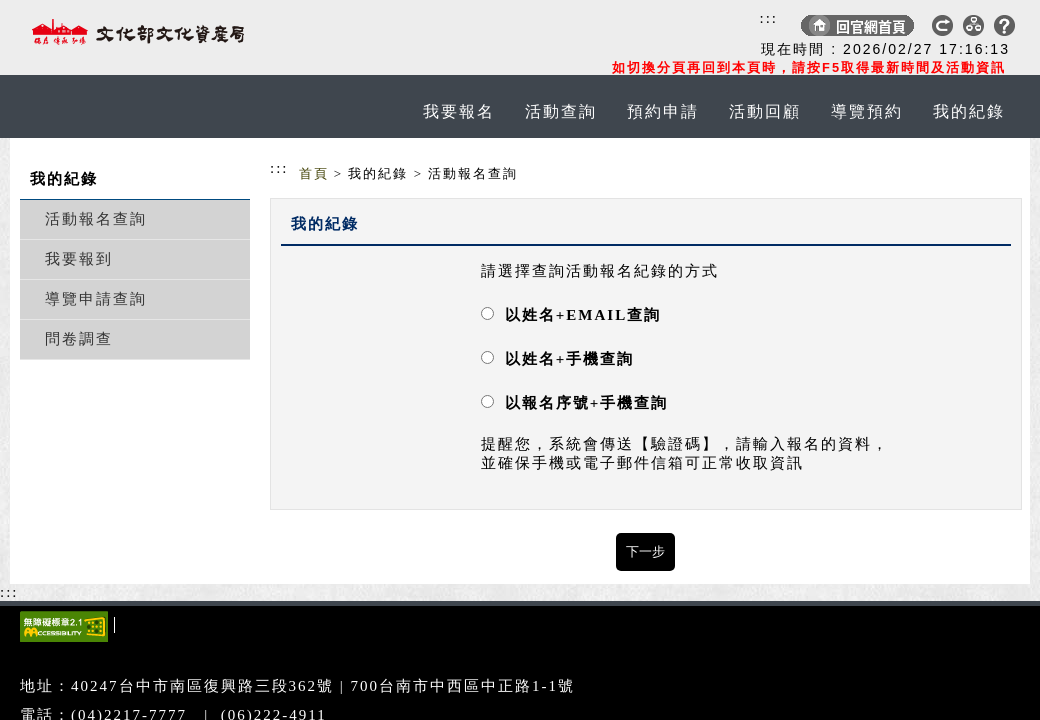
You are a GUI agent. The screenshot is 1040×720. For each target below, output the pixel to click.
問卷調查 (79, 339)
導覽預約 (867, 111)
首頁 (314, 173)
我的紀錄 (969, 111)
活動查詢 (561, 111)
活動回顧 (765, 111)
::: (768, 18)
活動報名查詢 (96, 219)
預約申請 (663, 111)
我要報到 (79, 259)
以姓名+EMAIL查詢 (583, 315)
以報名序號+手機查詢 (587, 403)
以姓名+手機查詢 (570, 359)
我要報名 (459, 111)
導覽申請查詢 (96, 299)
